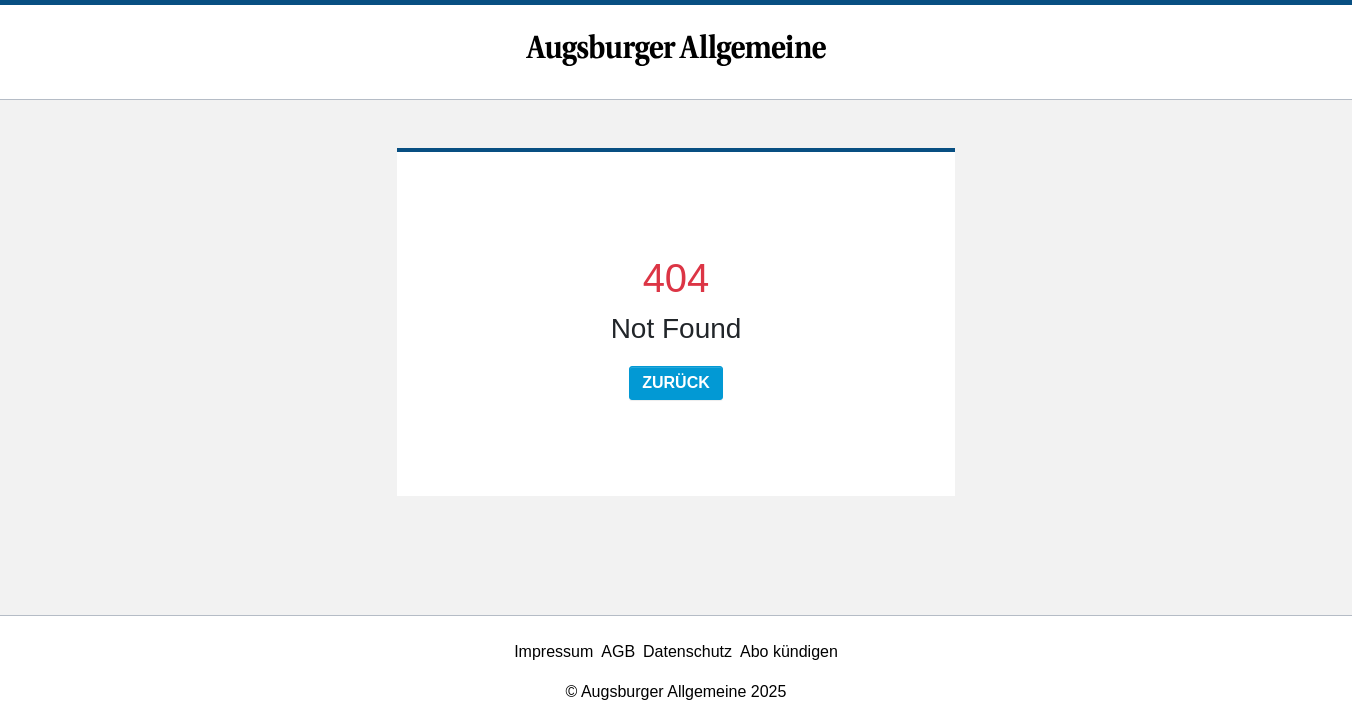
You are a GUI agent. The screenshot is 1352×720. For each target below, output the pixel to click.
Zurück (676, 382)
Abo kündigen (789, 651)
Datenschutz (687, 651)
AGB (618, 651)
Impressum (553, 651)
